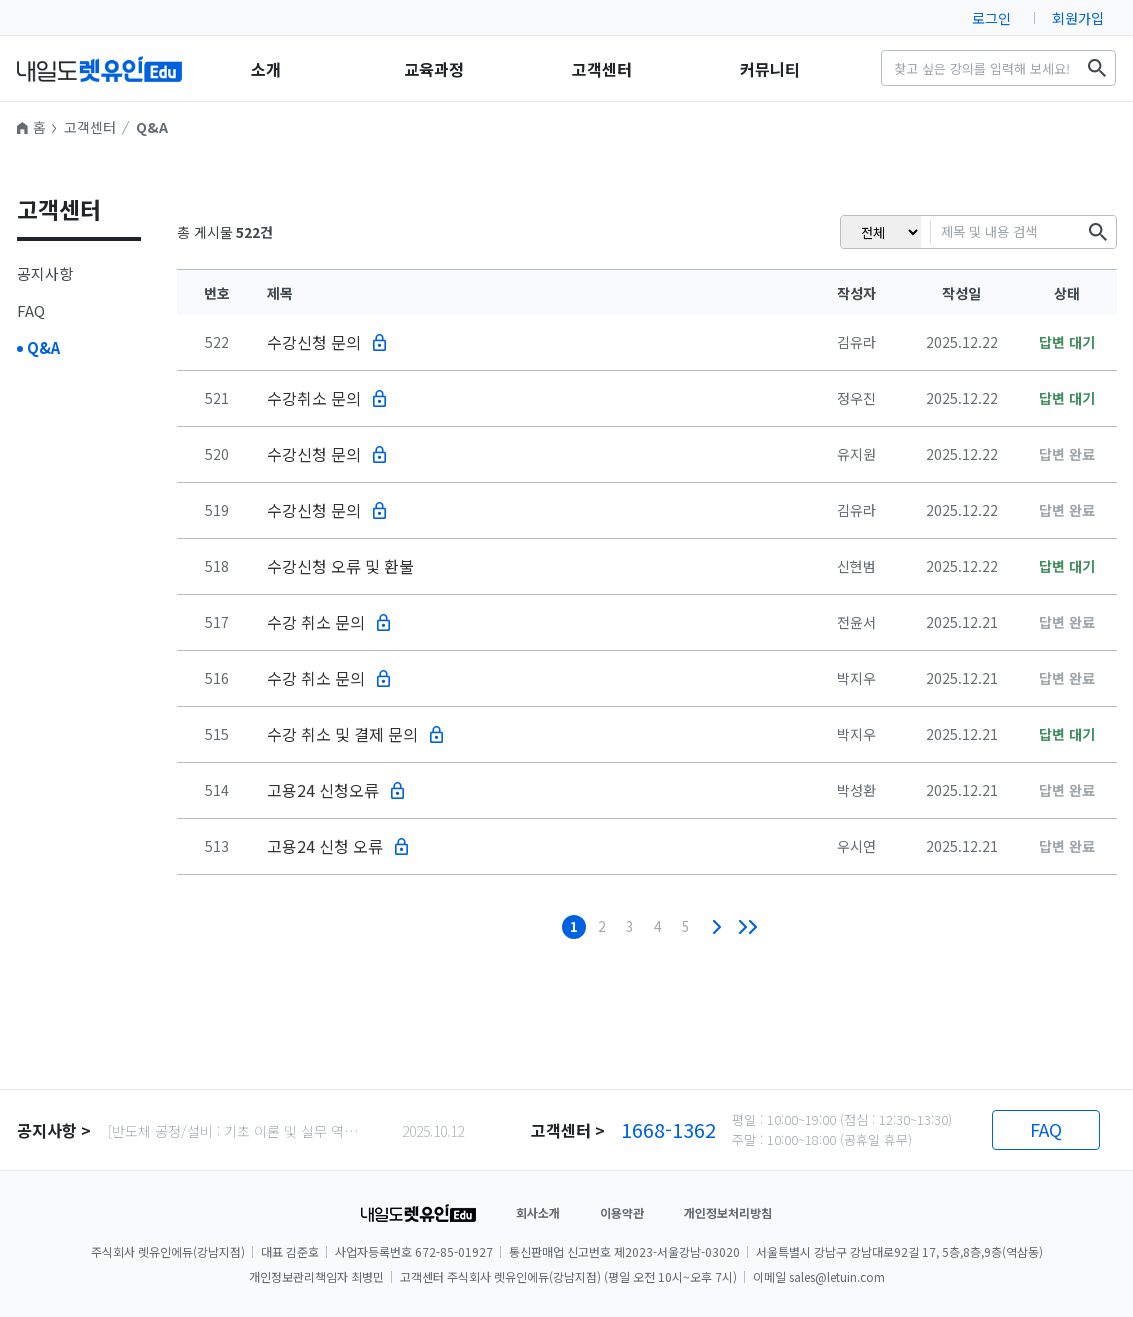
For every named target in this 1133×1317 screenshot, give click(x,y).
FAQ (31, 310)
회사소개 (538, 1212)
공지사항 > (54, 1130)
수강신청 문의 (314, 342)
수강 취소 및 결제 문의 (342, 734)
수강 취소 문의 (316, 622)
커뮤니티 (770, 69)
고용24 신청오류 (323, 790)
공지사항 (45, 273)
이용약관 (622, 1212)
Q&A (152, 127)
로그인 (991, 18)
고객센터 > (568, 1130)
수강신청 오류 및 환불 (340, 566)
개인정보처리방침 (728, 1212)
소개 (266, 69)
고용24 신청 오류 (325, 846)
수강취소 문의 (314, 398)
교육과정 (434, 69)
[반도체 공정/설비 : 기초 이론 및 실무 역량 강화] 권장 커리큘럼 (239, 1131)
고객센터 (602, 69)
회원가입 (1078, 18)
